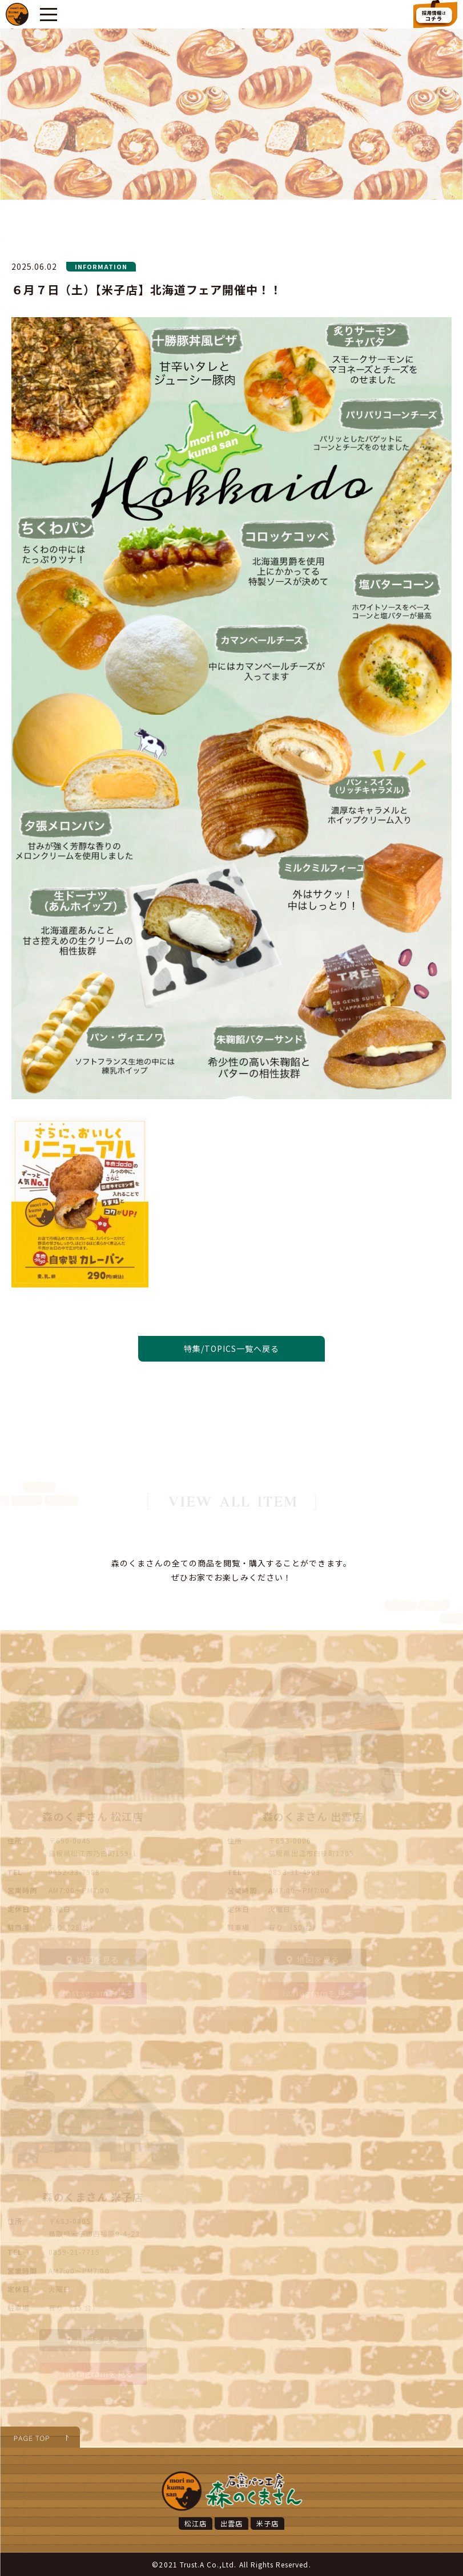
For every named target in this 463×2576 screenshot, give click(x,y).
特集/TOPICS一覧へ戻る (232, 1348)
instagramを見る (92, 1993)
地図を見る (92, 1959)
